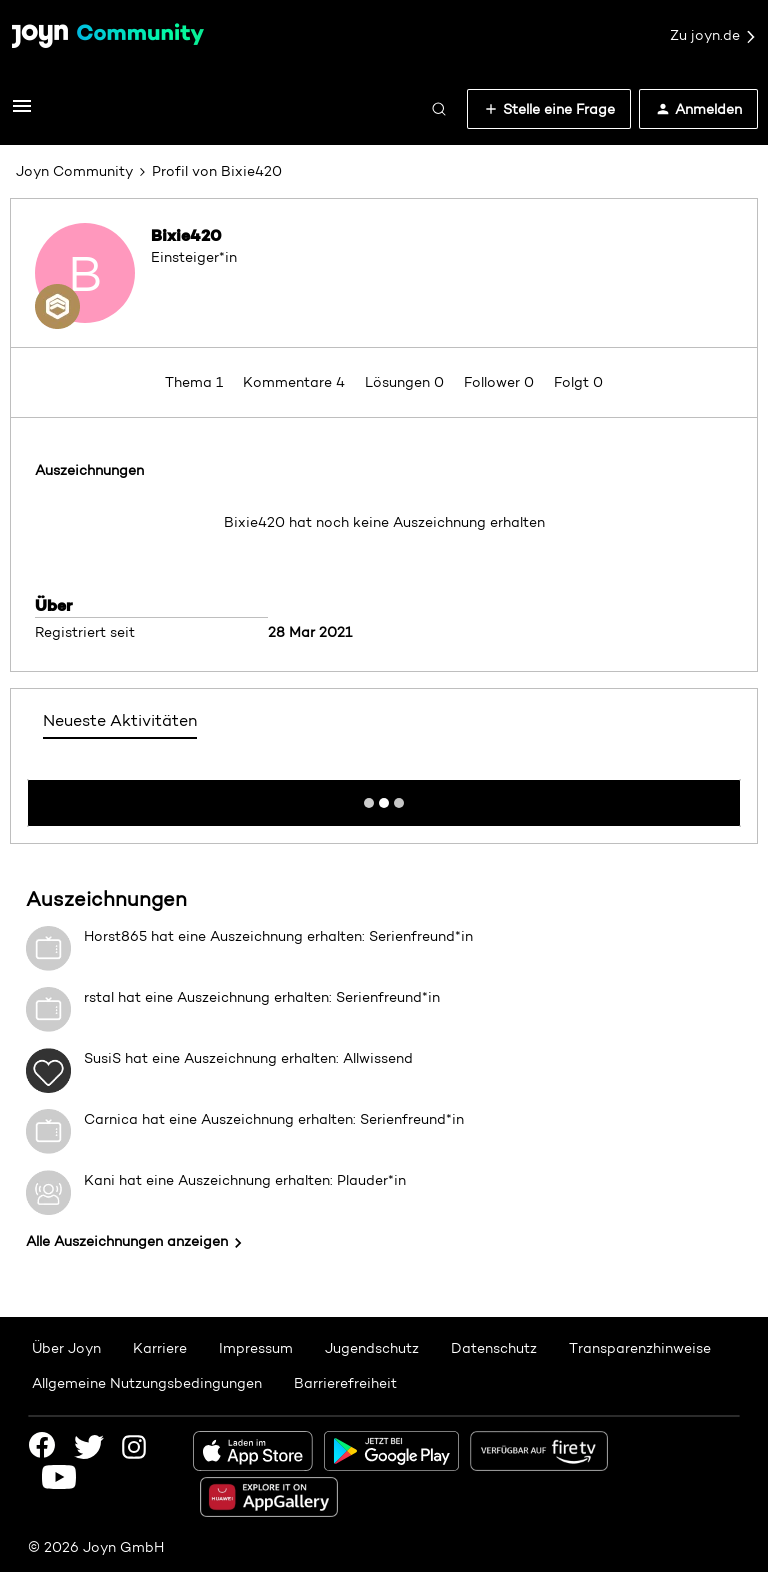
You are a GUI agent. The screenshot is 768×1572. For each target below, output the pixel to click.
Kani (99, 1180)
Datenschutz (494, 1348)
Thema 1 (196, 382)
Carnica (111, 1119)
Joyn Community (74, 171)
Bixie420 (186, 235)
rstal (99, 997)
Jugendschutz (372, 1348)
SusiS (102, 1058)
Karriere (160, 1348)
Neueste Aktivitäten (120, 720)
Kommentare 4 (296, 382)
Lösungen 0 (406, 382)
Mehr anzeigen (384, 797)
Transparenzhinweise (640, 1348)
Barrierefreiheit (345, 1383)
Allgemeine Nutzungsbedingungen (147, 1383)
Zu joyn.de (714, 36)
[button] (22, 113)
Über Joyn (66, 1348)
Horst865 (115, 936)
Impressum (256, 1348)
